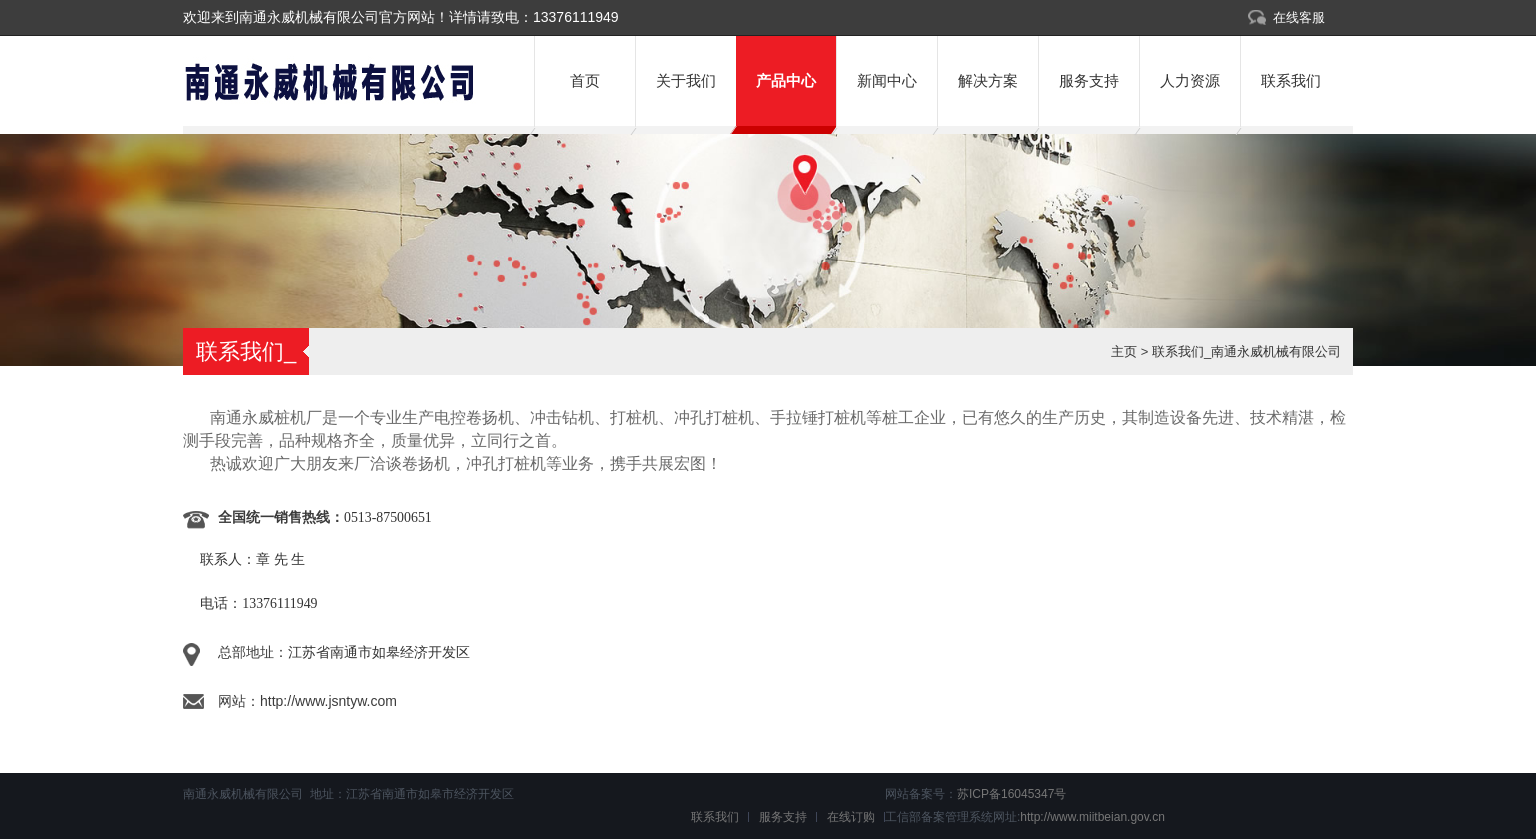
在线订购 (851, 817)
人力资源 (1190, 80)
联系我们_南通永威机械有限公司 (1246, 351)
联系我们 (1291, 80)
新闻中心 (887, 80)
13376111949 (576, 17)
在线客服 (1299, 17)
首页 (585, 80)
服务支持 (1089, 80)
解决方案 (988, 80)
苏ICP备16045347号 (1011, 794)
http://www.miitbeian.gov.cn (1092, 817)
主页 (1124, 351)
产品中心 (786, 80)
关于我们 (686, 80)
